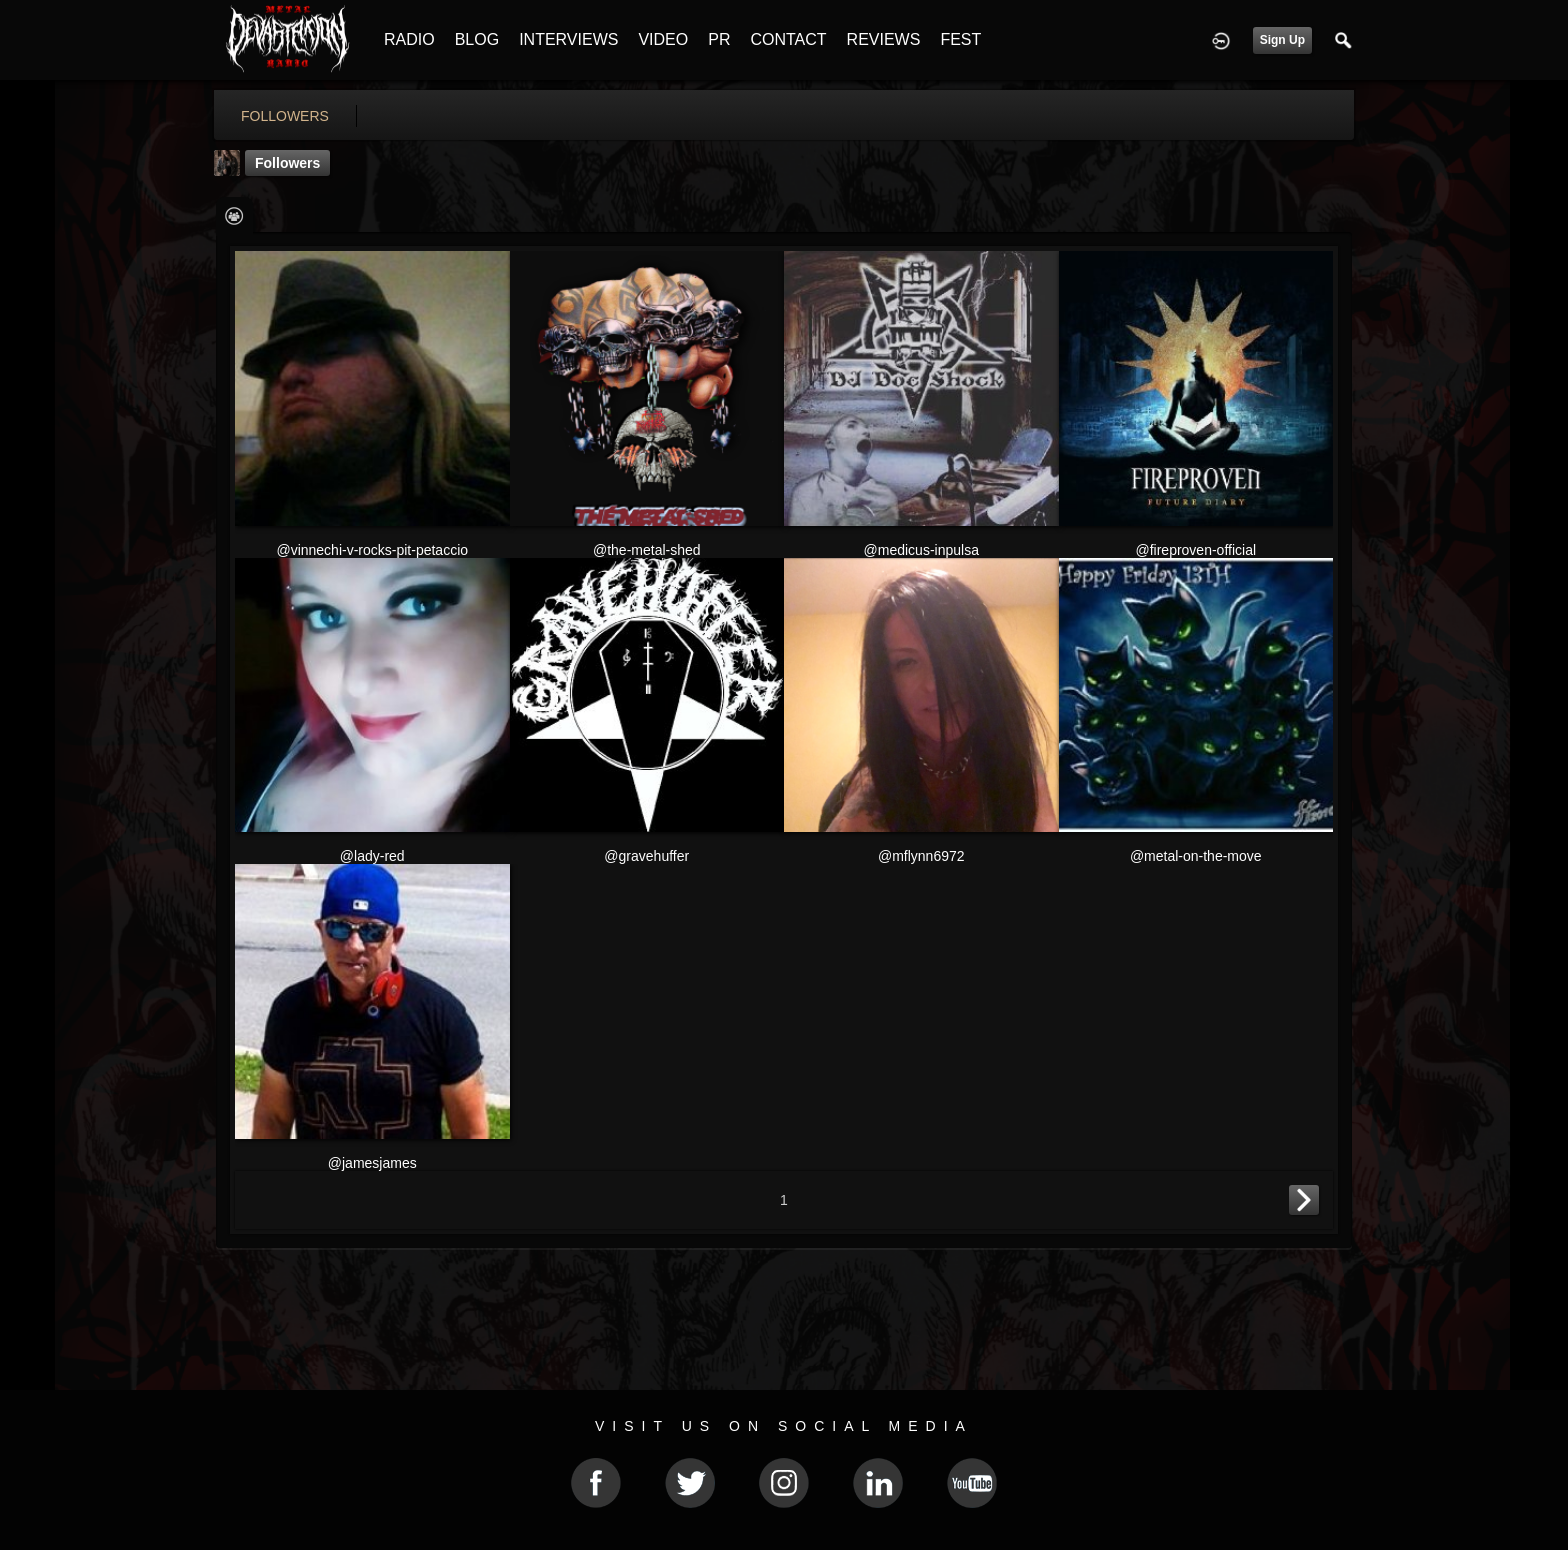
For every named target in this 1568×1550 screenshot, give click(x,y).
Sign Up (1282, 40)
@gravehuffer (646, 856)
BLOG (477, 39)
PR (719, 39)
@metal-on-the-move (1196, 856)
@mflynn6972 (921, 856)
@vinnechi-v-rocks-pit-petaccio (372, 550)
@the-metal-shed (647, 550)
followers (285, 116)
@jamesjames (372, 1163)
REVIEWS (884, 39)
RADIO (409, 39)
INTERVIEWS (568, 39)
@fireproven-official (1195, 550)
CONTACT (788, 39)
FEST (960, 39)
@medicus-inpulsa (921, 550)
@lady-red (372, 856)
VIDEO (663, 39)
